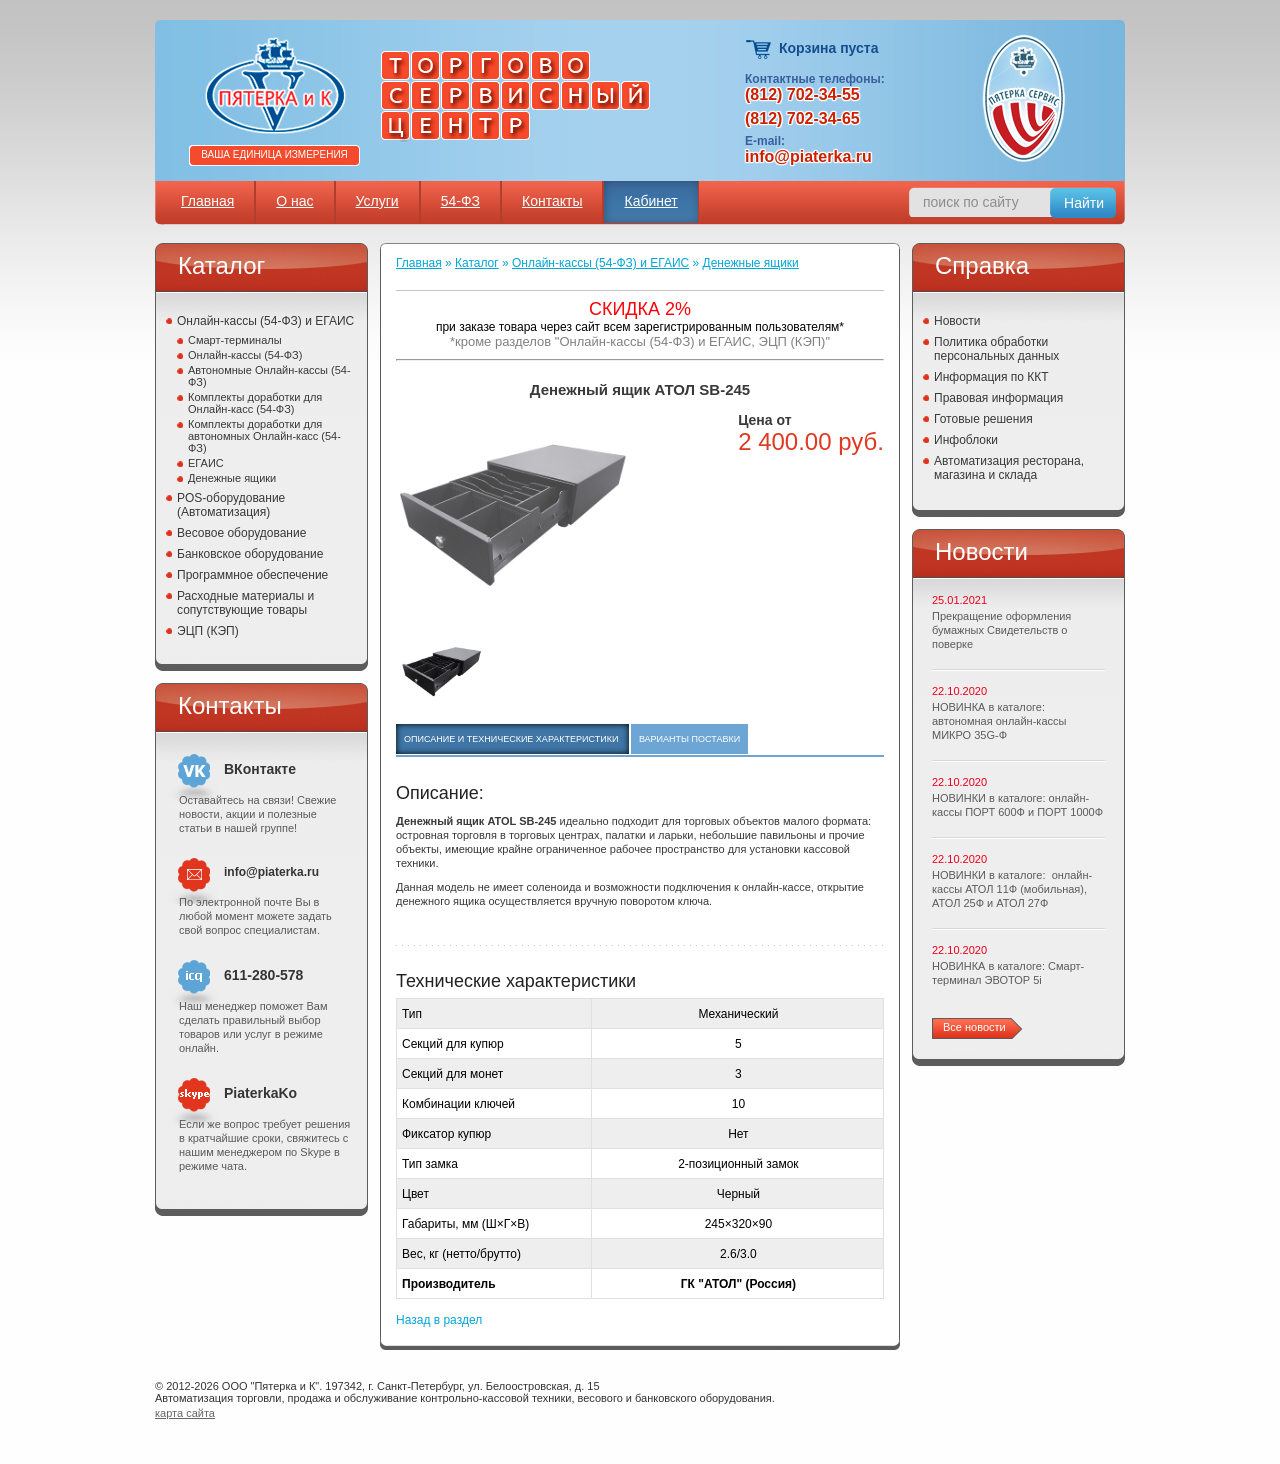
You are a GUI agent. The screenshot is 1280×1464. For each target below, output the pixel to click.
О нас (294, 201)
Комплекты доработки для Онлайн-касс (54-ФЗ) (255, 403)
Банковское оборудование (250, 554)
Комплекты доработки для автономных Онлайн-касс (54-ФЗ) (264, 436)
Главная (207, 201)
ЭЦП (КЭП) (208, 631)
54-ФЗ (460, 201)
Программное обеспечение (252, 575)
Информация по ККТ (991, 377)
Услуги (377, 201)
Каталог (477, 263)
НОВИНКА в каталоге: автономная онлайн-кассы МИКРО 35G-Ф (999, 721)
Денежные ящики (232, 478)
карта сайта (185, 1413)
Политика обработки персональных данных (996, 349)
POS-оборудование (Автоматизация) (231, 505)
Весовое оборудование (241, 533)
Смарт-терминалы (235, 340)
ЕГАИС (206, 463)
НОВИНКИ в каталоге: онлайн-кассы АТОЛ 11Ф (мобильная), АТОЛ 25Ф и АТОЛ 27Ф (1012, 889)
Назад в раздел (439, 1320)
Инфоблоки (966, 440)
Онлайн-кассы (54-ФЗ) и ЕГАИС (265, 321)
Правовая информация (998, 398)
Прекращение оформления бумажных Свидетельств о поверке (1001, 630)
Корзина (759, 49)
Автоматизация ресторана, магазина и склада (1009, 468)
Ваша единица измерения (274, 154)
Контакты (552, 201)
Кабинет (650, 201)
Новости (957, 321)
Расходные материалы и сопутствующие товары (245, 603)
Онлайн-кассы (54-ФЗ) (245, 355)
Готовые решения (983, 419)
